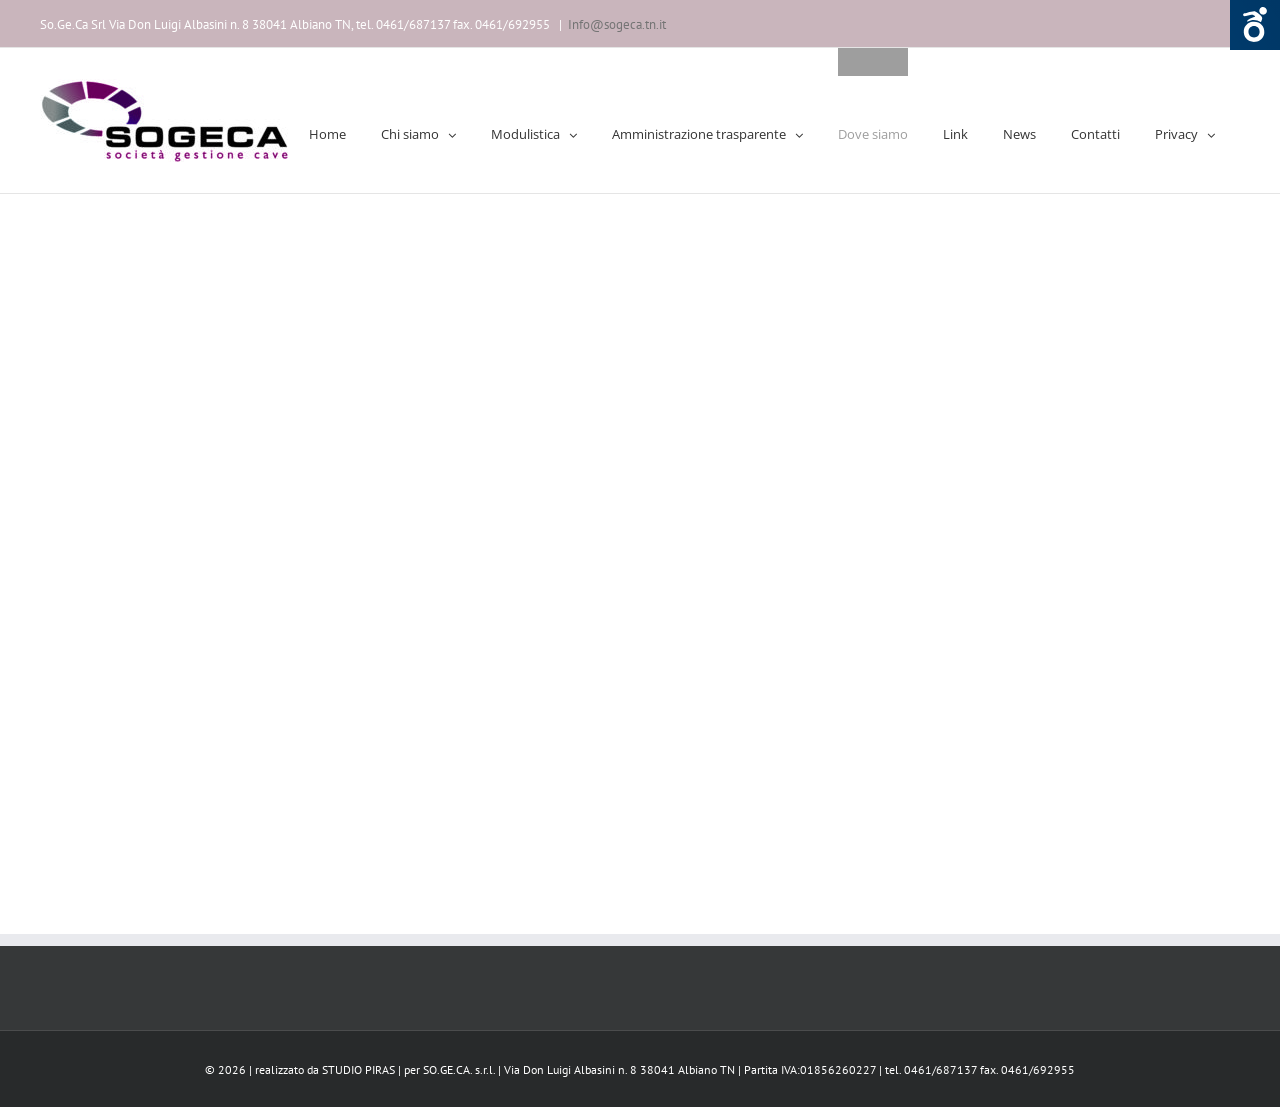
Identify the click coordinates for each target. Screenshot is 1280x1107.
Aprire (1255, 25)
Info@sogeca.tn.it (617, 24)
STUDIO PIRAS (358, 1069)
